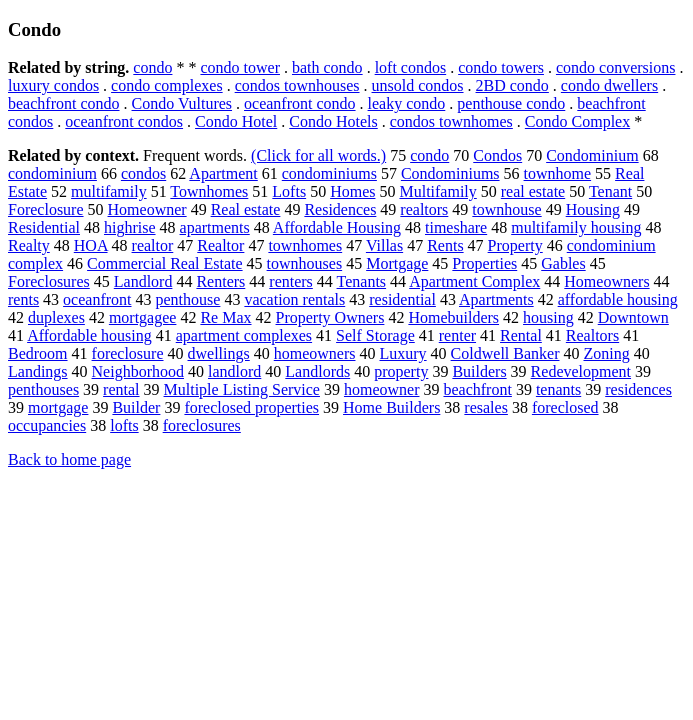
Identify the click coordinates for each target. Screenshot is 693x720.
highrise (130, 227)
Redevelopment (581, 371)
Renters (220, 281)
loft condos (411, 67)
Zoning (606, 353)
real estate (533, 191)
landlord (234, 371)
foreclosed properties (251, 407)
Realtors (592, 335)
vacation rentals (294, 299)
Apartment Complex (474, 281)
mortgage (58, 407)
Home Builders (391, 407)
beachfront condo (64, 103)
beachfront (477, 389)
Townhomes (209, 191)
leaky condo (407, 103)
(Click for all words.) (318, 155)
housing (548, 317)
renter (457, 335)
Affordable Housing (337, 227)
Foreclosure (46, 209)
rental (121, 389)
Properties (484, 263)
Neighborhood (138, 371)
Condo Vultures (182, 103)
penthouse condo (511, 103)
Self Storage (375, 335)
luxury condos (53, 85)
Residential (44, 227)
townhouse (506, 209)
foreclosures (202, 425)
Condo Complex (577, 121)
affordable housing (618, 299)
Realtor (220, 245)
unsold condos (418, 85)
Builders (479, 371)
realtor (153, 245)
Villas (384, 245)
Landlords (317, 371)
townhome (558, 173)
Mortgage (397, 263)
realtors (424, 209)
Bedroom (38, 353)
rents (23, 299)
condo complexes (167, 85)
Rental (521, 335)
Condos (497, 155)
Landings (38, 371)
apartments (215, 227)
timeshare (456, 227)
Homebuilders (453, 317)
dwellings (219, 353)
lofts (124, 425)
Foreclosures (49, 281)
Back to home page (69, 459)
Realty (29, 245)
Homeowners (606, 281)
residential (402, 299)
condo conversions (616, 67)
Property (515, 245)
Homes (352, 191)
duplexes (56, 317)
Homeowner (147, 209)
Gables (563, 263)
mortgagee (143, 317)
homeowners (315, 353)
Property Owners (330, 317)
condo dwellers (609, 85)
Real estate (246, 209)
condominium (52, 173)
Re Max (225, 317)
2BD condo (512, 85)
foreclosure (128, 353)
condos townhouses (297, 85)
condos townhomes (451, 121)
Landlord (143, 281)
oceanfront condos (124, 121)
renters (291, 281)
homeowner (382, 389)
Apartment (223, 173)
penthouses (43, 389)
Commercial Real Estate (165, 263)
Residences (340, 209)
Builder (136, 407)
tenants (558, 389)
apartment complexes (244, 335)
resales (486, 407)
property (401, 371)
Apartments (496, 299)
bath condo (327, 67)
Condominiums (450, 173)
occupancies (47, 425)
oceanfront (97, 299)
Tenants (362, 281)
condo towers (501, 67)
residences (638, 389)
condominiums (329, 173)
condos (143, 173)
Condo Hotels (333, 121)
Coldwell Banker (505, 353)
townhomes (305, 245)
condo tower (240, 67)
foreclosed (565, 407)
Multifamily (437, 191)
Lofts (289, 191)
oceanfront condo (300, 103)
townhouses (305, 263)
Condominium (592, 155)
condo (152, 67)
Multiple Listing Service (242, 389)
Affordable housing (89, 335)
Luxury (403, 353)
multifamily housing (576, 227)
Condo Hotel (236, 121)
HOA (91, 245)
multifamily (109, 191)
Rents (445, 245)
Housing (593, 209)
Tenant (610, 191)
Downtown (633, 317)
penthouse (188, 299)
